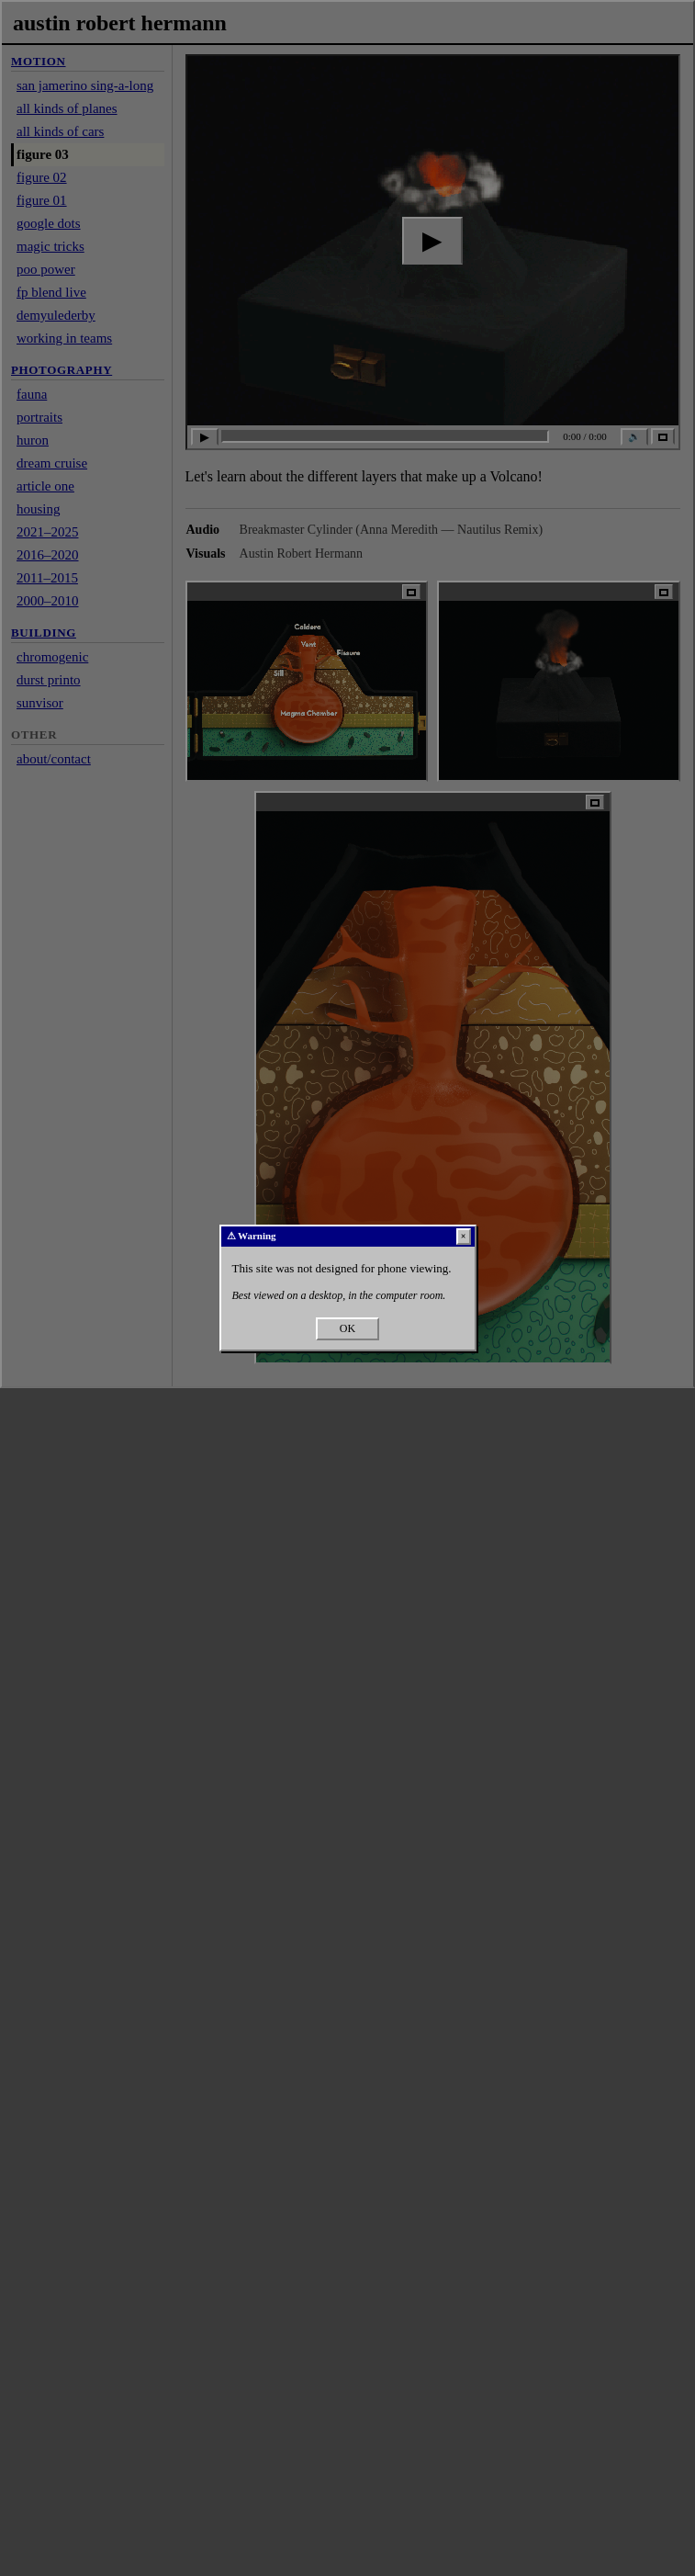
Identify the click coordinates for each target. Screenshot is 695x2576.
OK (347, 1328)
